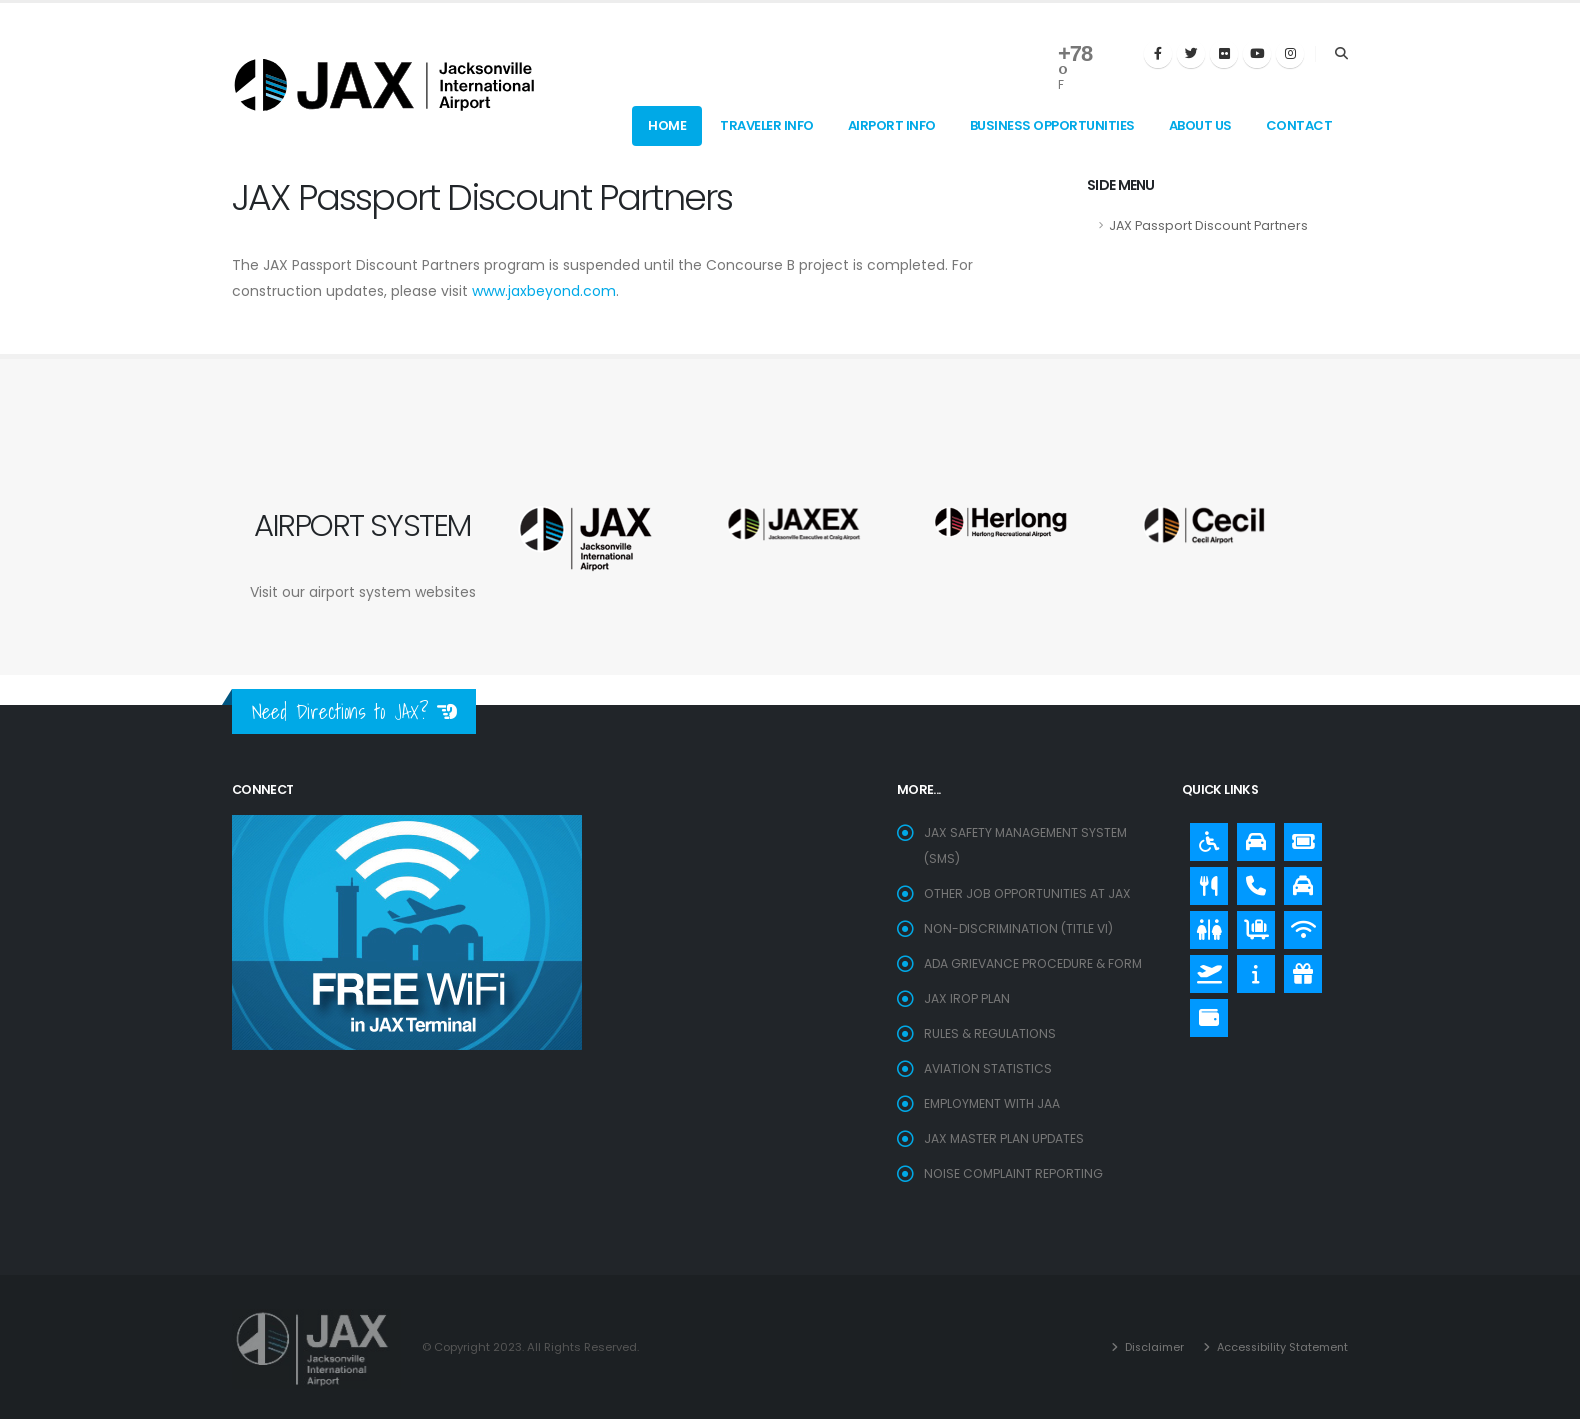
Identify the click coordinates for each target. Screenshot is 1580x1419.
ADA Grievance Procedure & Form (1036, 963)
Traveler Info (767, 125)
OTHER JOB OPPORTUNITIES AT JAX (1030, 893)
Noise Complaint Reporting (1015, 1173)
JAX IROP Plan (967, 998)
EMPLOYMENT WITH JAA (994, 1103)
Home (667, 125)
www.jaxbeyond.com (544, 291)
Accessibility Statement (1279, 1347)
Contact (1299, 125)
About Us (1200, 125)
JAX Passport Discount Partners (1208, 225)
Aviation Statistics (989, 1068)
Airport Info (892, 125)
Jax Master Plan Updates (1005, 1138)
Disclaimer (1148, 1347)
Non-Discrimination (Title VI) (1021, 928)
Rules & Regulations (991, 1033)
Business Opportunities (1052, 125)
